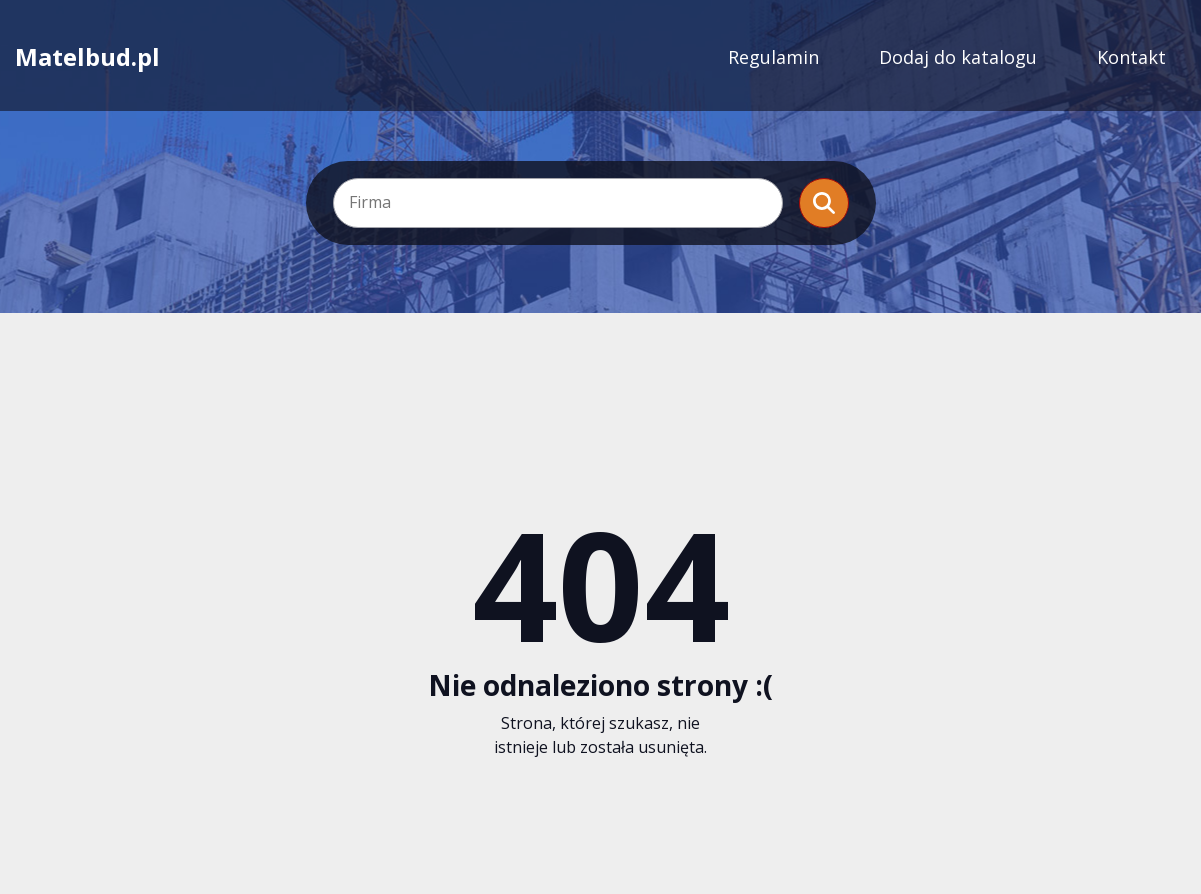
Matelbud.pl (87, 57)
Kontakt (1131, 57)
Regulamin (773, 57)
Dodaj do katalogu (958, 57)
